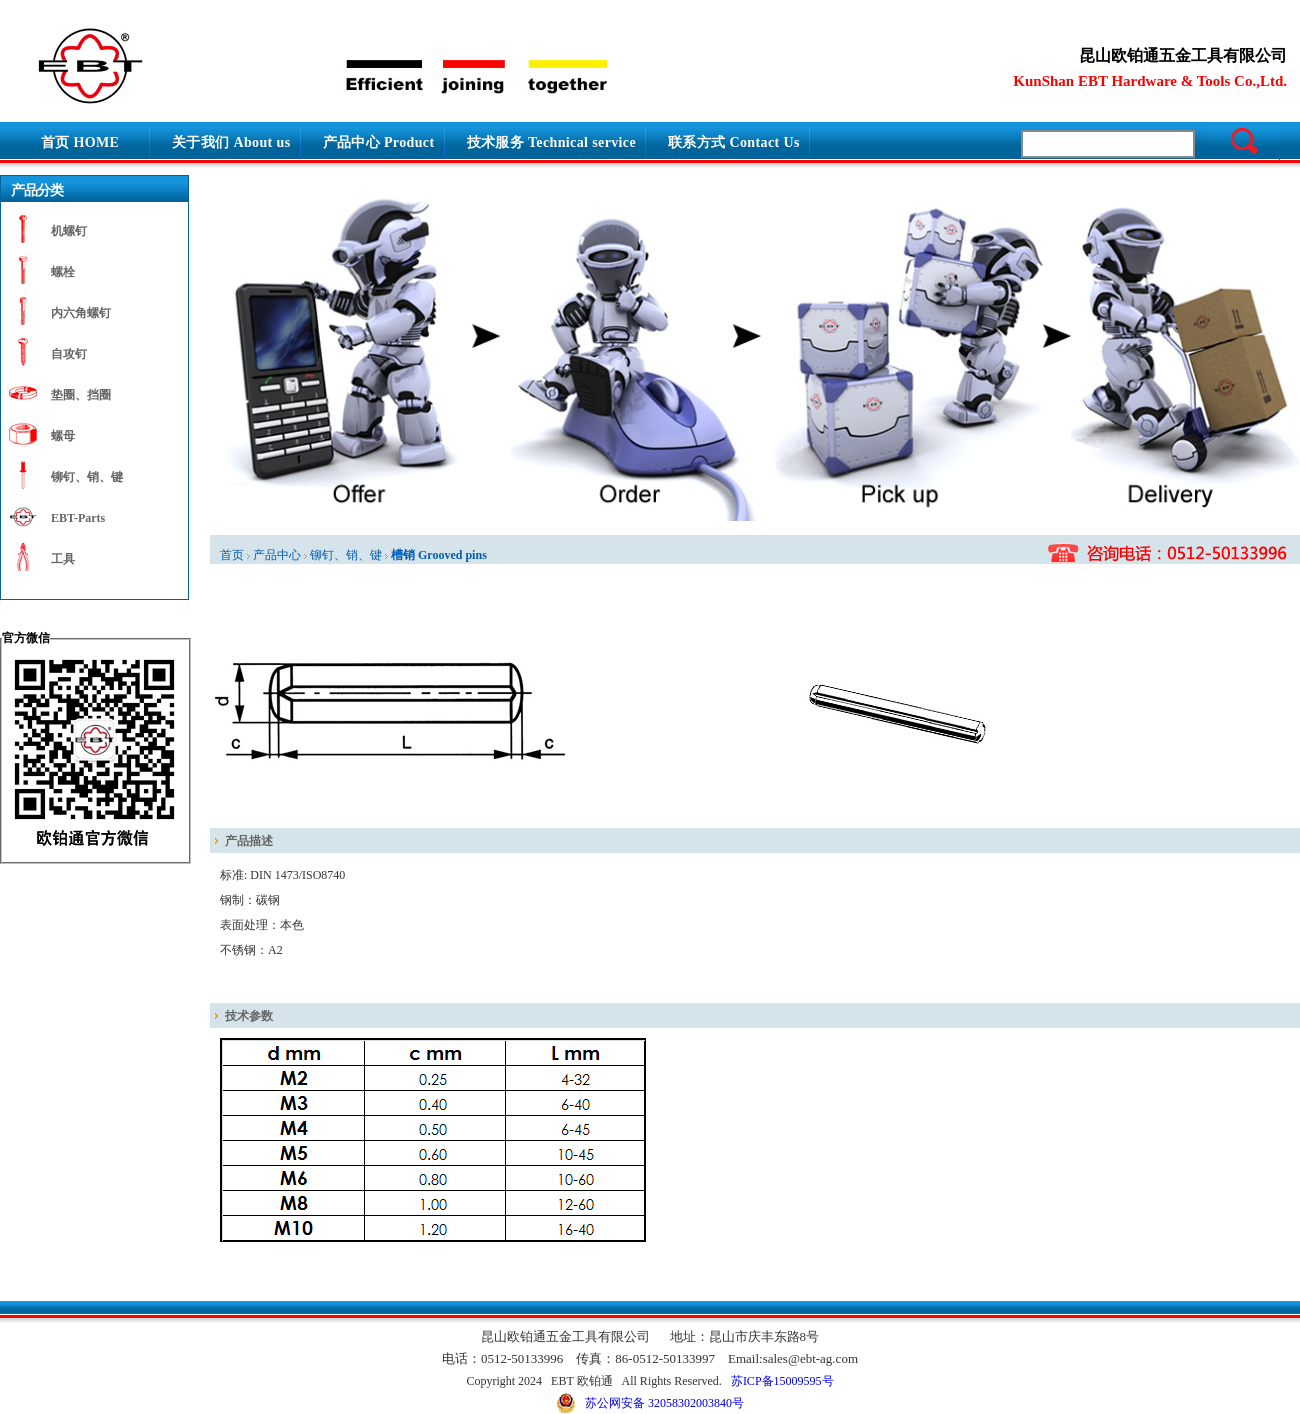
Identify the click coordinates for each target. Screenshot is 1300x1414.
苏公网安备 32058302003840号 (650, 1403)
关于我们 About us (231, 142)
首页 (232, 555)
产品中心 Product (379, 142)
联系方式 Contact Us (734, 142)
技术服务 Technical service (552, 142)
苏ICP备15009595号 (782, 1381)
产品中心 (277, 555)
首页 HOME (80, 142)
